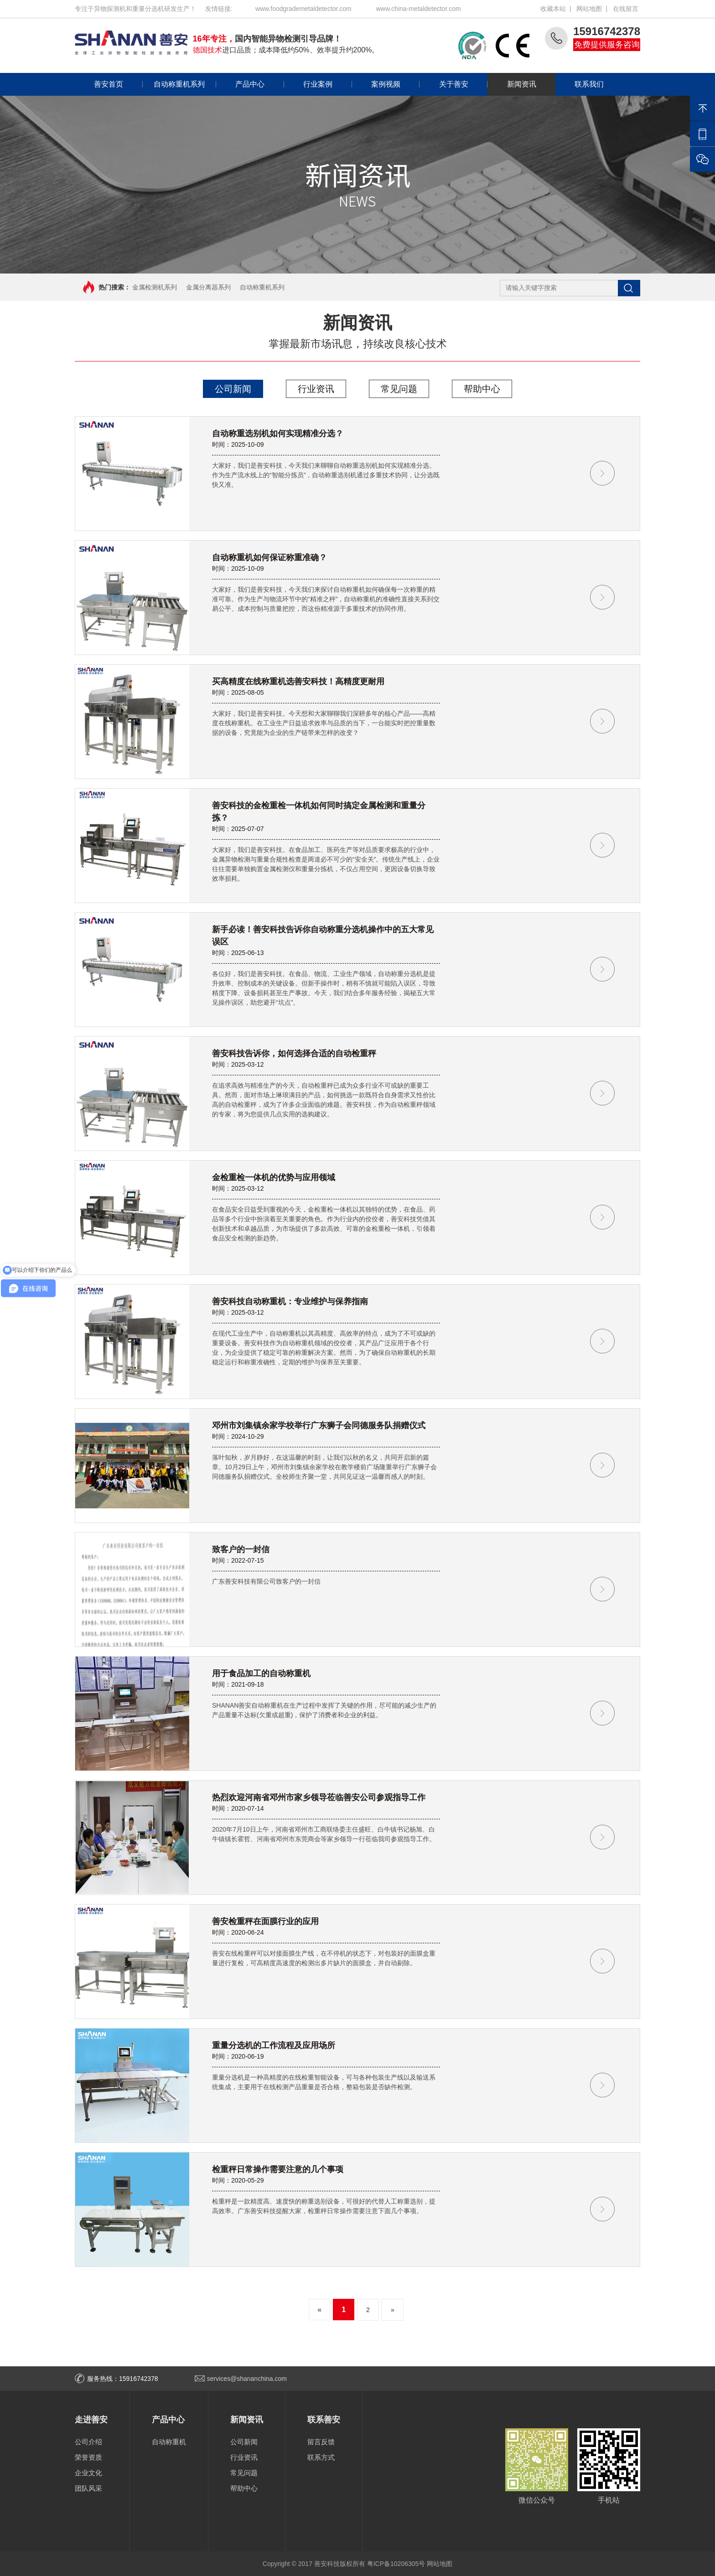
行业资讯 (316, 389)
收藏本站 (553, 8)
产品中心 (240, 84)
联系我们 (579, 84)
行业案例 (308, 84)
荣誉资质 (88, 2457)
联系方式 (321, 2457)
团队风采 (88, 2488)
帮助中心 (482, 389)
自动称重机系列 (174, 84)
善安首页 (108, 84)
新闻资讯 (511, 84)
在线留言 (625, 8)
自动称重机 (169, 2442)
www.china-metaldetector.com (418, 8)
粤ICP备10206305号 (396, 2563)
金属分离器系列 (208, 287)
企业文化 (88, 2473)
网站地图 (589, 8)
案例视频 (376, 84)
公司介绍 (88, 2442)
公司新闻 (233, 389)
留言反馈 (321, 2442)
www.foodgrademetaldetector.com (303, 8)
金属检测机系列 (154, 287)
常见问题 (399, 389)
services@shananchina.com (247, 2378)
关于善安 (444, 84)
